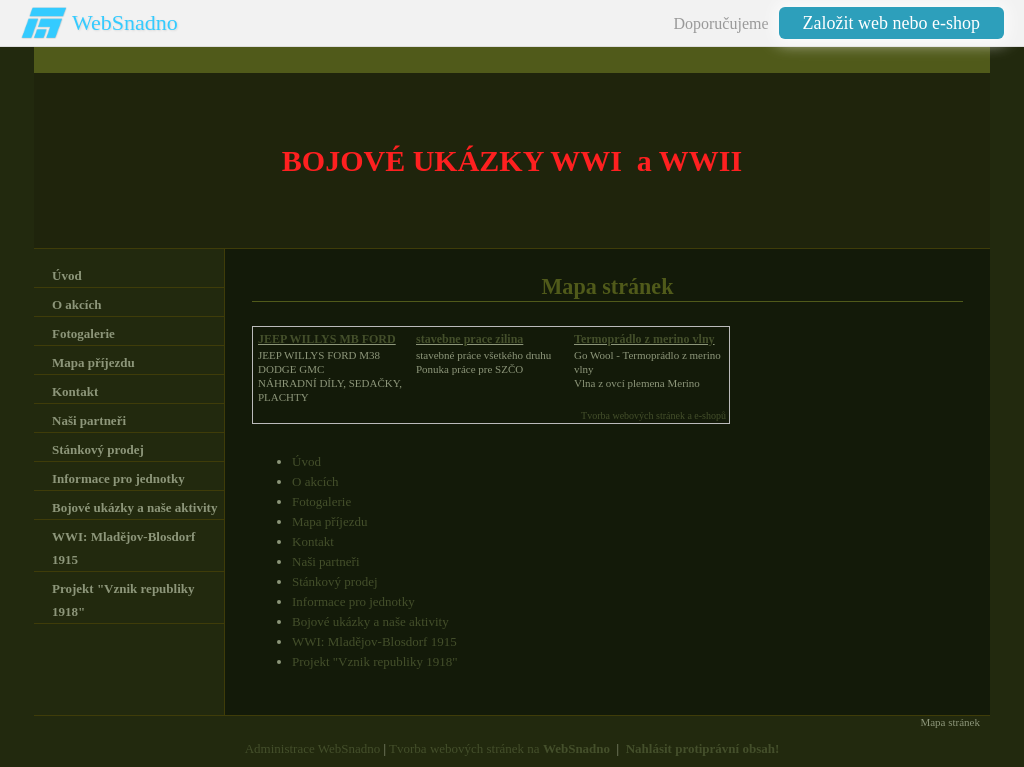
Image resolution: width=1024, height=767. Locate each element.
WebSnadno (125, 22)
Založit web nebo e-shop (891, 23)
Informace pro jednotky (353, 601)
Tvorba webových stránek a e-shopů (653, 415)
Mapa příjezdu (329, 521)
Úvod (306, 461)
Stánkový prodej (335, 581)
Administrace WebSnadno (313, 748)
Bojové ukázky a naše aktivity (370, 621)
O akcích (315, 481)
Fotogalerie (321, 501)
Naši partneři (326, 561)
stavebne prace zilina (469, 339)
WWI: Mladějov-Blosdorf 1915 (374, 641)
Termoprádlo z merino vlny (644, 339)
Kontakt (313, 541)
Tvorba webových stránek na (499, 748)
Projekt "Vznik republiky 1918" (375, 661)
